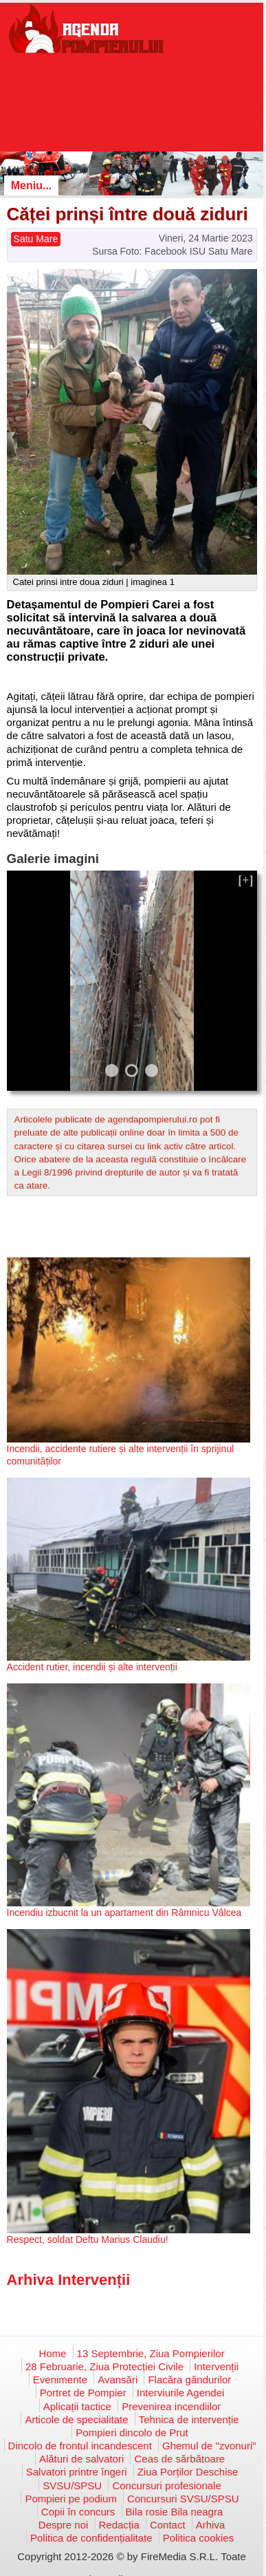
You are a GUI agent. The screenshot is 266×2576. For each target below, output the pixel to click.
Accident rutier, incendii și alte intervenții (92, 1666)
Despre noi (63, 2525)
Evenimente (60, 2379)
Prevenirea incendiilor (171, 2406)
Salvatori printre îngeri (76, 2472)
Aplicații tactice (77, 2406)
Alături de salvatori (81, 2459)
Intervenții (216, 2366)
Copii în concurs (78, 2512)
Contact (168, 2525)
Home (52, 2353)
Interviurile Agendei (181, 2392)
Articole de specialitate (76, 2419)
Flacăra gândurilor (189, 2379)
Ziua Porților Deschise (188, 2472)
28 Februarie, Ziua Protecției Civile (104, 2366)
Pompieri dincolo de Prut (132, 2432)
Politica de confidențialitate (91, 2538)
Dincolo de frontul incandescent (80, 2445)
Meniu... (31, 185)
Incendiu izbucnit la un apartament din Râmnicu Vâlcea (124, 1912)
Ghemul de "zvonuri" (209, 2445)
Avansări (117, 2379)
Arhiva (210, 2525)
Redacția (119, 2525)
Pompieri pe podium (70, 2498)
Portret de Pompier (83, 2392)
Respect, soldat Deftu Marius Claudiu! (87, 2239)
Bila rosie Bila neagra (174, 2512)
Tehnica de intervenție (189, 2419)
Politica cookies (198, 2538)
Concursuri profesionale (166, 2485)
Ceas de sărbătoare (179, 2459)
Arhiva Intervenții (69, 2279)
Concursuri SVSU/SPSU (183, 2498)
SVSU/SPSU (72, 2485)
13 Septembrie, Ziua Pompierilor (151, 2353)
